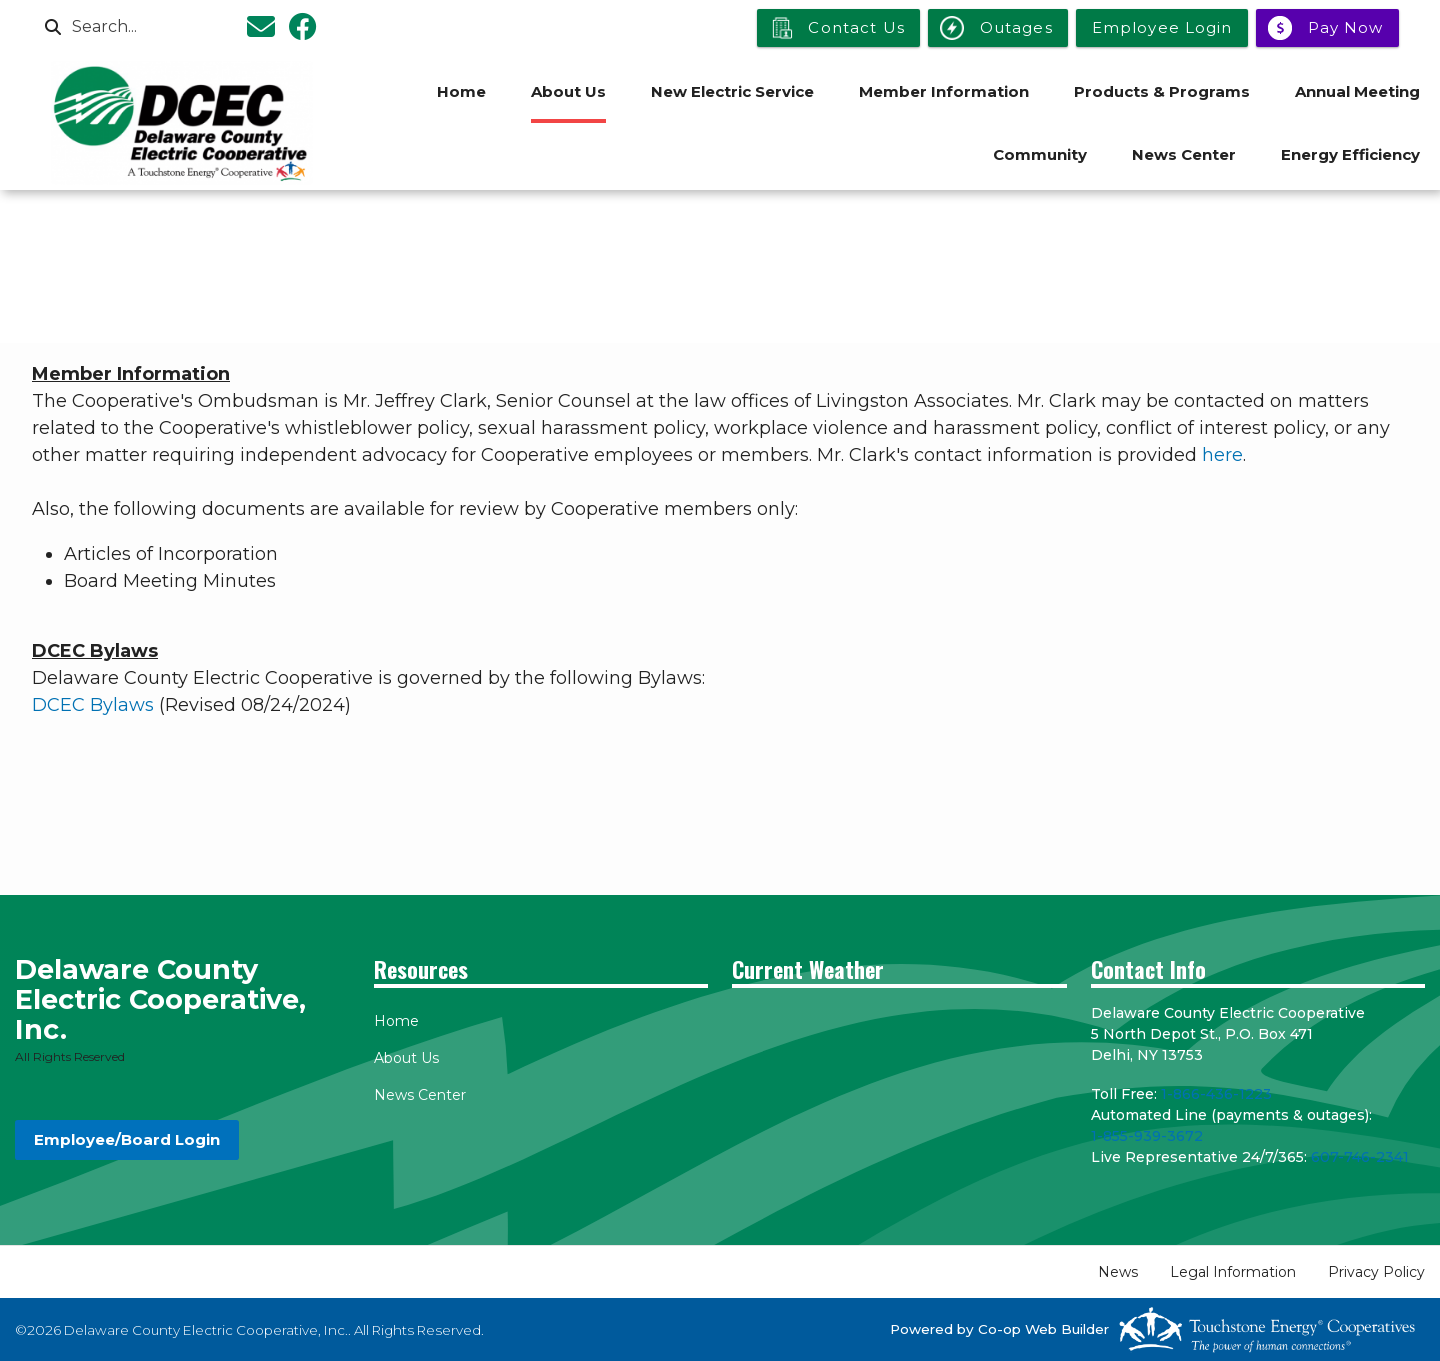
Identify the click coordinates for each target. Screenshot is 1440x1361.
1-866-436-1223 (1216, 1094)
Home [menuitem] (461, 91)
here (1222, 455)
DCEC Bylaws (93, 705)
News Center (420, 1095)
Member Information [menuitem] (944, 91)
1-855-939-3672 (1147, 1136)
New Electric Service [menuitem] (732, 91)
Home (396, 1021)
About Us (406, 1058)
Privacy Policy (1376, 1272)
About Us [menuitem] (568, 91)
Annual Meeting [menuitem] (1357, 91)
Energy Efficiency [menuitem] (1350, 154)
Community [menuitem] (1040, 154)
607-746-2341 (1360, 1157)
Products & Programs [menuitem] (1162, 91)
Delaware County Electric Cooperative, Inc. (160, 999)
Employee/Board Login (127, 1139)
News (1118, 1272)
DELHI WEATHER (899, 1078)
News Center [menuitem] (1184, 154)
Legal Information (1233, 1272)
